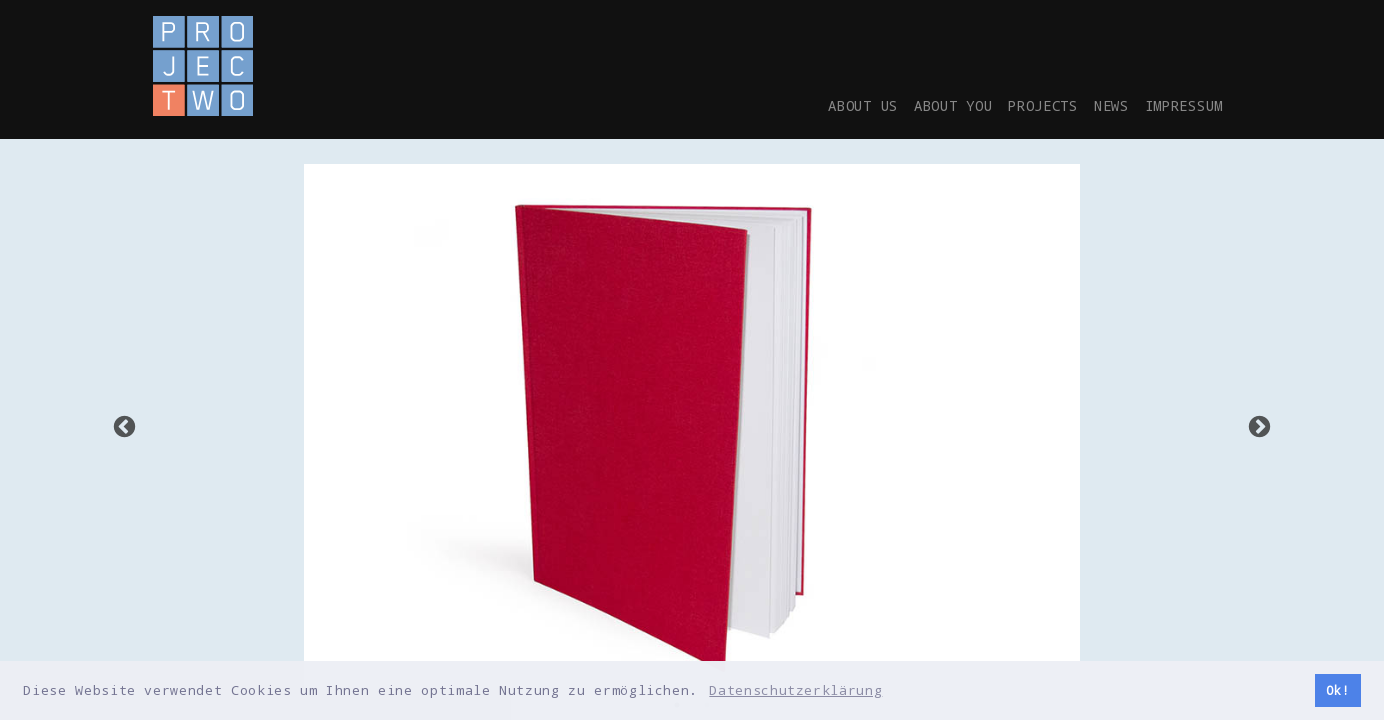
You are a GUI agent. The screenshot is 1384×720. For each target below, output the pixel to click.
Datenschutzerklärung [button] (795, 690)
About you (917, 105)
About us (815, 105)
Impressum (1177, 105)
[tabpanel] (692, 427)
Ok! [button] (1337, 690)
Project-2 (203, 66)
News (1096, 105)
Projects (1019, 105)
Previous (124, 427)
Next (1259, 427)
